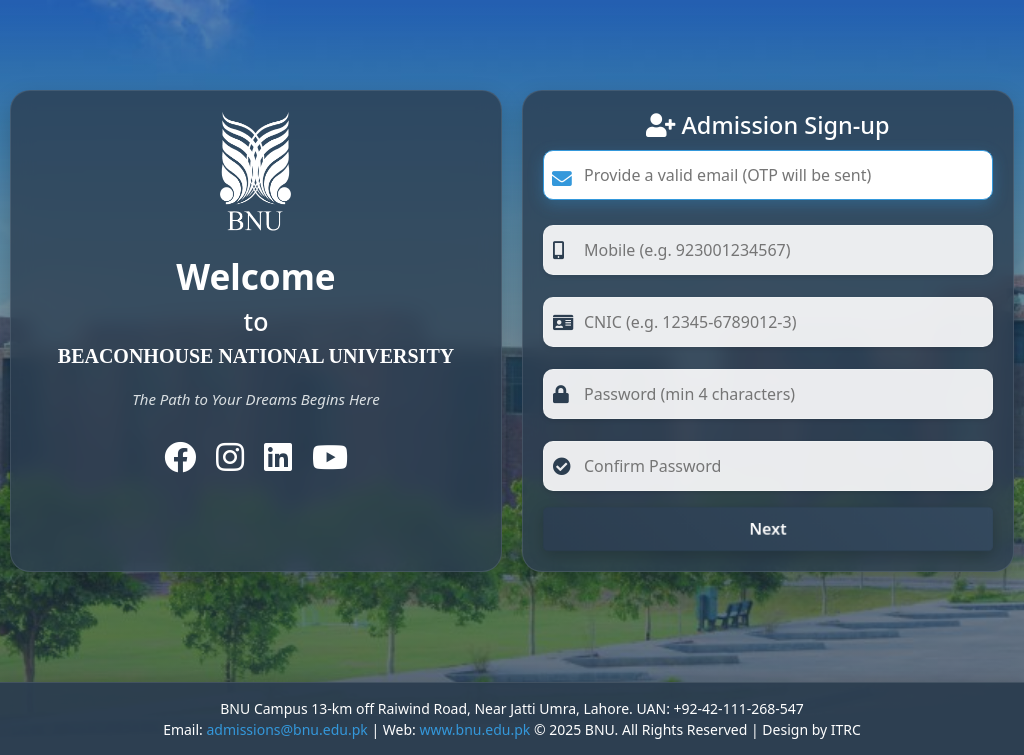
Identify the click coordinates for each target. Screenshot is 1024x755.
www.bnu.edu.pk (474, 729)
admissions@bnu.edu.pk (286, 729)
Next (767, 529)
